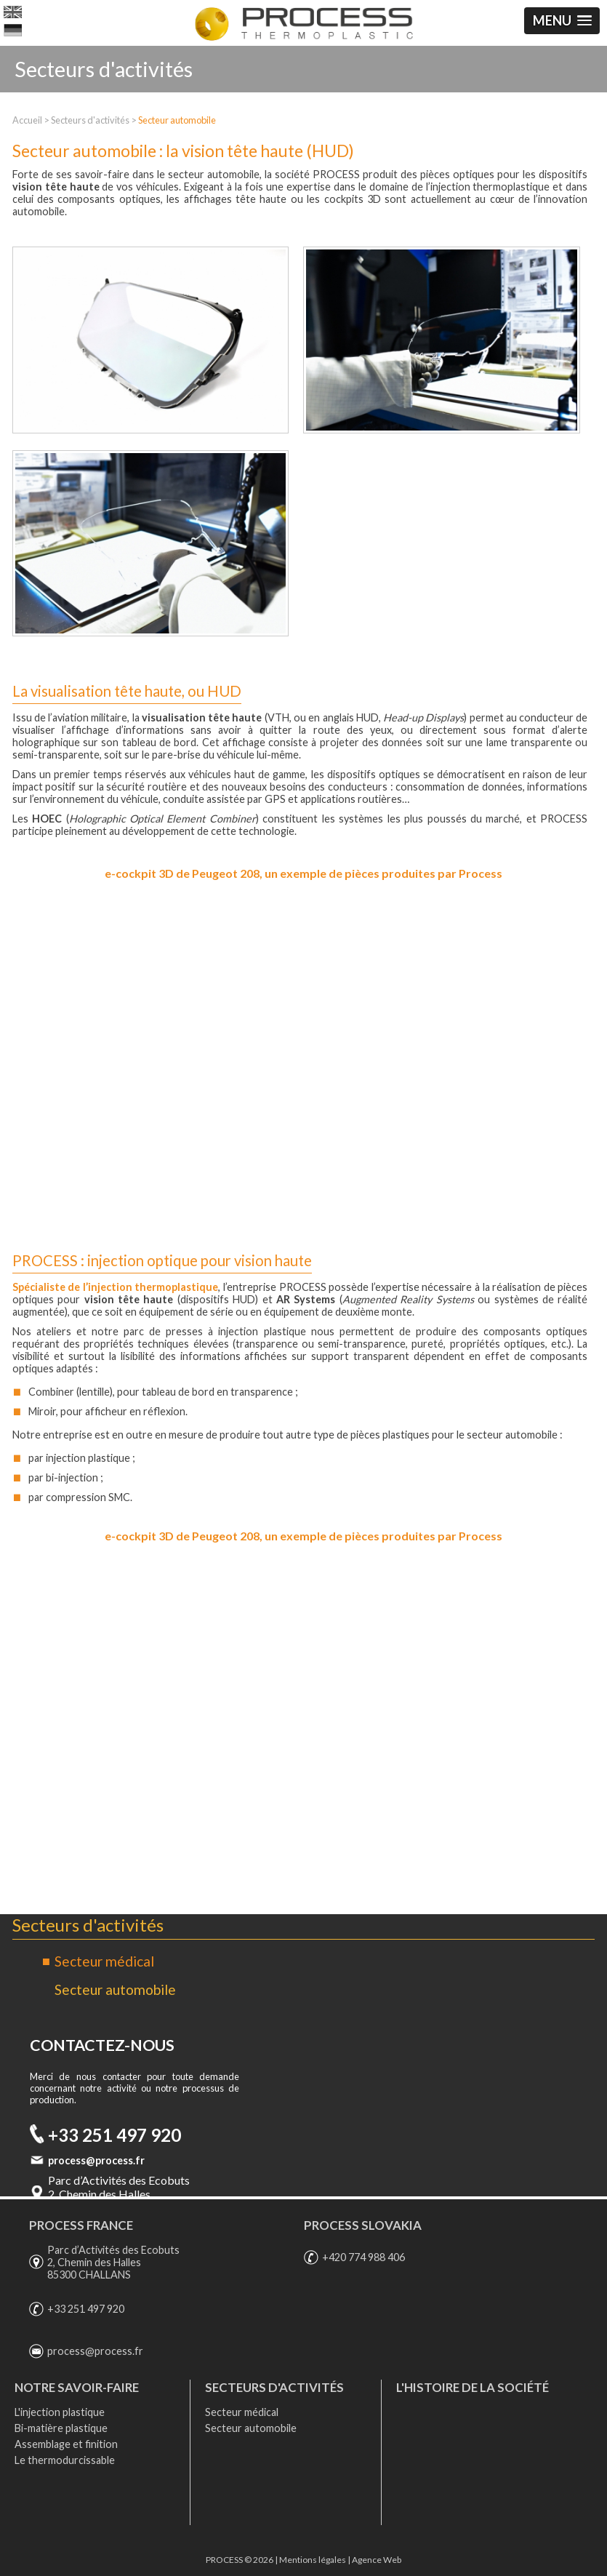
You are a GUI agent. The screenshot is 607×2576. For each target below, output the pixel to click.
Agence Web (376, 2559)
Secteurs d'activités (90, 120)
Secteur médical (104, 1961)
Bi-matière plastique (61, 2428)
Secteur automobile (177, 120)
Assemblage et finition (66, 2444)
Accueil (27, 120)
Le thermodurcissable (65, 2460)
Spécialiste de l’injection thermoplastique (115, 1287)
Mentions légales (312, 2559)
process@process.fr (96, 2160)
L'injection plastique (60, 2412)
